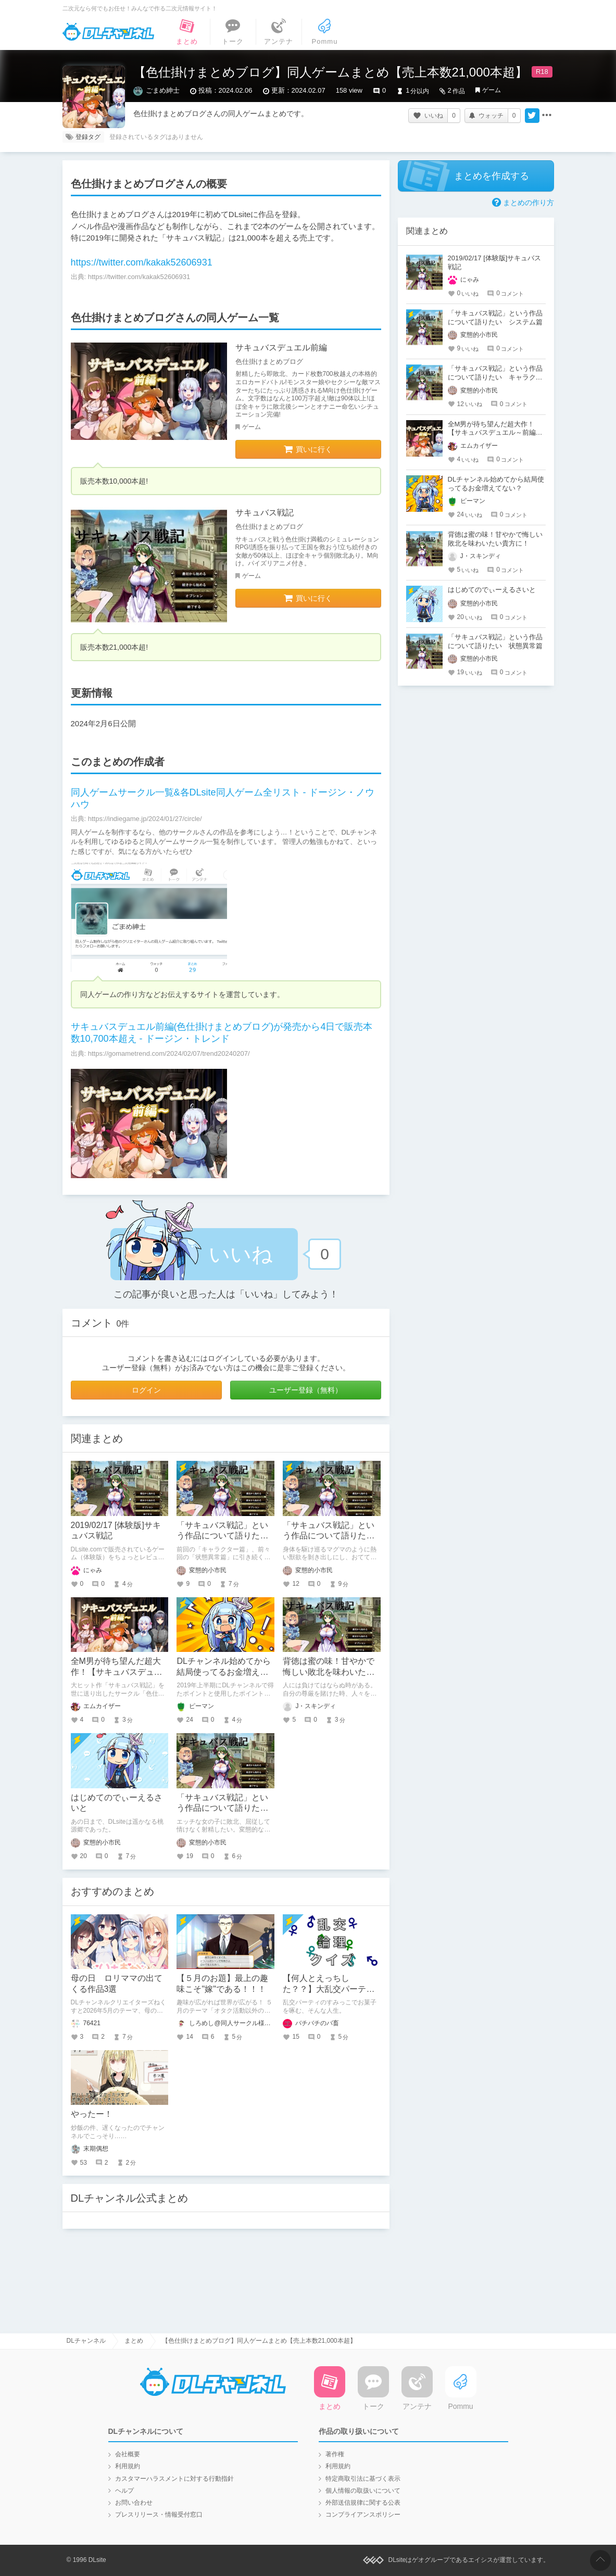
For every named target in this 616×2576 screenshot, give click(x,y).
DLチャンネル (108, 32)
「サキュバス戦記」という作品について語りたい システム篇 (226, 1536)
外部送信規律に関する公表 (362, 2502)
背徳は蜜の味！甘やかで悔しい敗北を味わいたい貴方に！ (328, 1672)
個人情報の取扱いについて (362, 2490)
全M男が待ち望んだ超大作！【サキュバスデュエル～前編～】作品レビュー (492, 433)
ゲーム (491, 90)
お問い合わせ (134, 2502)
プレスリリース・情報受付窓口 (159, 2514)
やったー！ (91, 2114)
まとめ (133, 2340)
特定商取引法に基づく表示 (362, 2478)
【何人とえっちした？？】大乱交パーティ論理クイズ (328, 1989)
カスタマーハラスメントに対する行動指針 (174, 2478)
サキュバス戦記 (264, 512)
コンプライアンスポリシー (362, 2514)
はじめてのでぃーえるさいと (492, 590)
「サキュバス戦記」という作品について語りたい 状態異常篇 (226, 1808)
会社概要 (127, 2454)
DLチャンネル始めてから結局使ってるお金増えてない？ (223, 1672)
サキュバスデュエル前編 (281, 347)
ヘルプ (124, 2490)
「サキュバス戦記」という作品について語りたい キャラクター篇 (333, 1536)
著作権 (334, 2454)
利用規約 (127, 2466)
